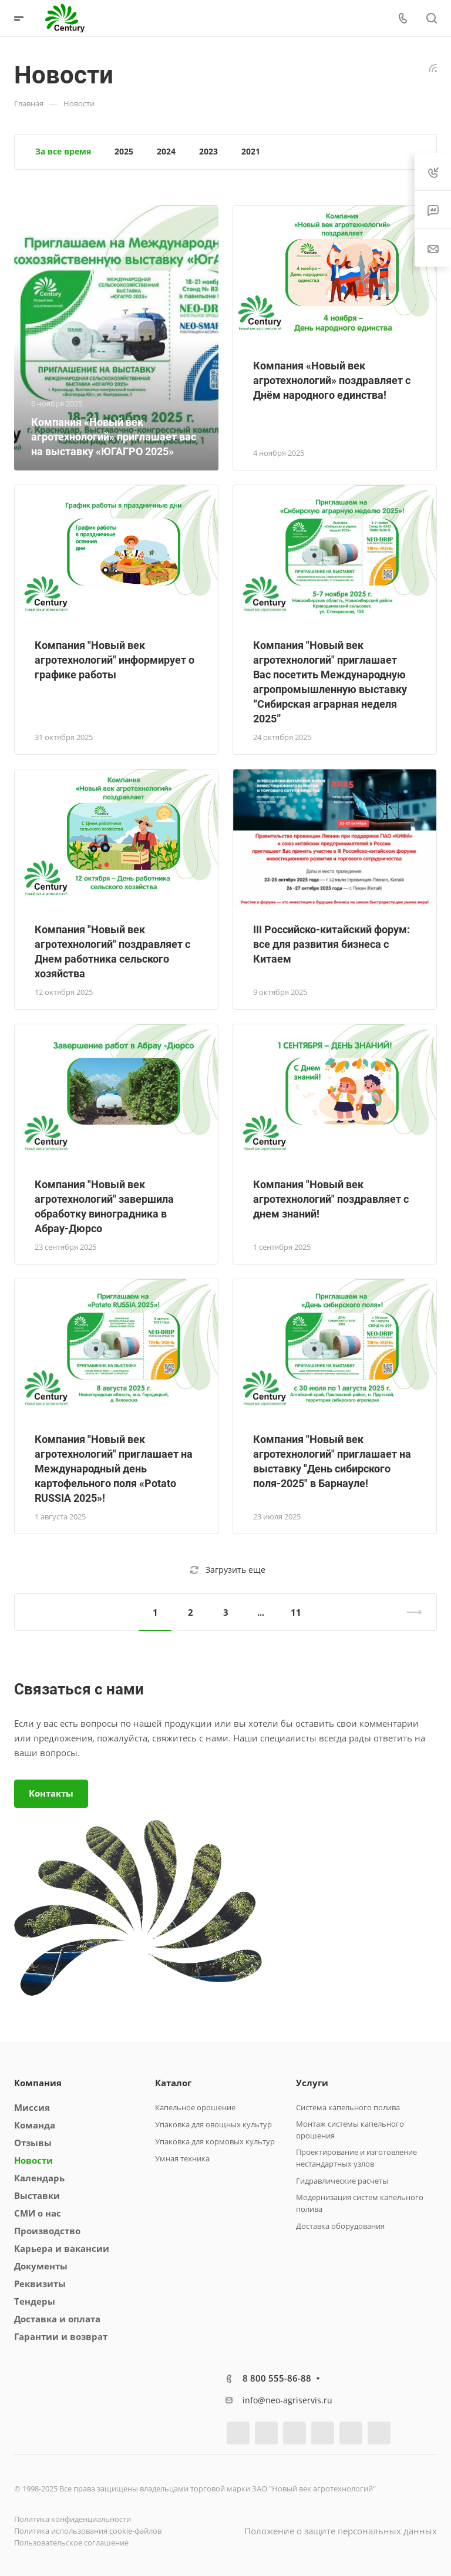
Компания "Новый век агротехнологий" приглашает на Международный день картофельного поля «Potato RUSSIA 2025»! (114, 1468)
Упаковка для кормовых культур (215, 2141)
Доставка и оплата (57, 2319)
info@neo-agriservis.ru (287, 2400)
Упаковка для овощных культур (213, 2124)
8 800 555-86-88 (277, 2378)
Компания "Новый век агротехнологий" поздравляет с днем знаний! (331, 1199)
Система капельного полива (348, 2107)
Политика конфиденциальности (72, 2519)
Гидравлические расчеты (342, 2180)
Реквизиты (40, 2283)
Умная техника (182, 2158)
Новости (33, 2160)
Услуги (312, 2083)
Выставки (37, 2195)
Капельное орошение (195, 2107)
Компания (38, 2083)
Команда (34, 2125)
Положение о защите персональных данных (340, 2531)
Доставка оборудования (340, 2226)
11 (296, 1612)
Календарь (39, 2178)
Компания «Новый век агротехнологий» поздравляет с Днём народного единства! (331, 380)
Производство (47, 2231)
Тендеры (34, 2301)
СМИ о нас (37, 2213)
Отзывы (33, 2142)
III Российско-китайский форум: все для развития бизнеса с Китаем (331, 944)
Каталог (173, 2083)
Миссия (32, 2107)
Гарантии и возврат (60, 2336)
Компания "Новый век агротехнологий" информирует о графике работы (114, 660)
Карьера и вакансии (61, 2248)
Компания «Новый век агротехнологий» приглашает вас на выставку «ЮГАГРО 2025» (113, 437)
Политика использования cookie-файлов (87, 2530)
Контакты (51, 1793)
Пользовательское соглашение (71, 2542)
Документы (41, 2266)
